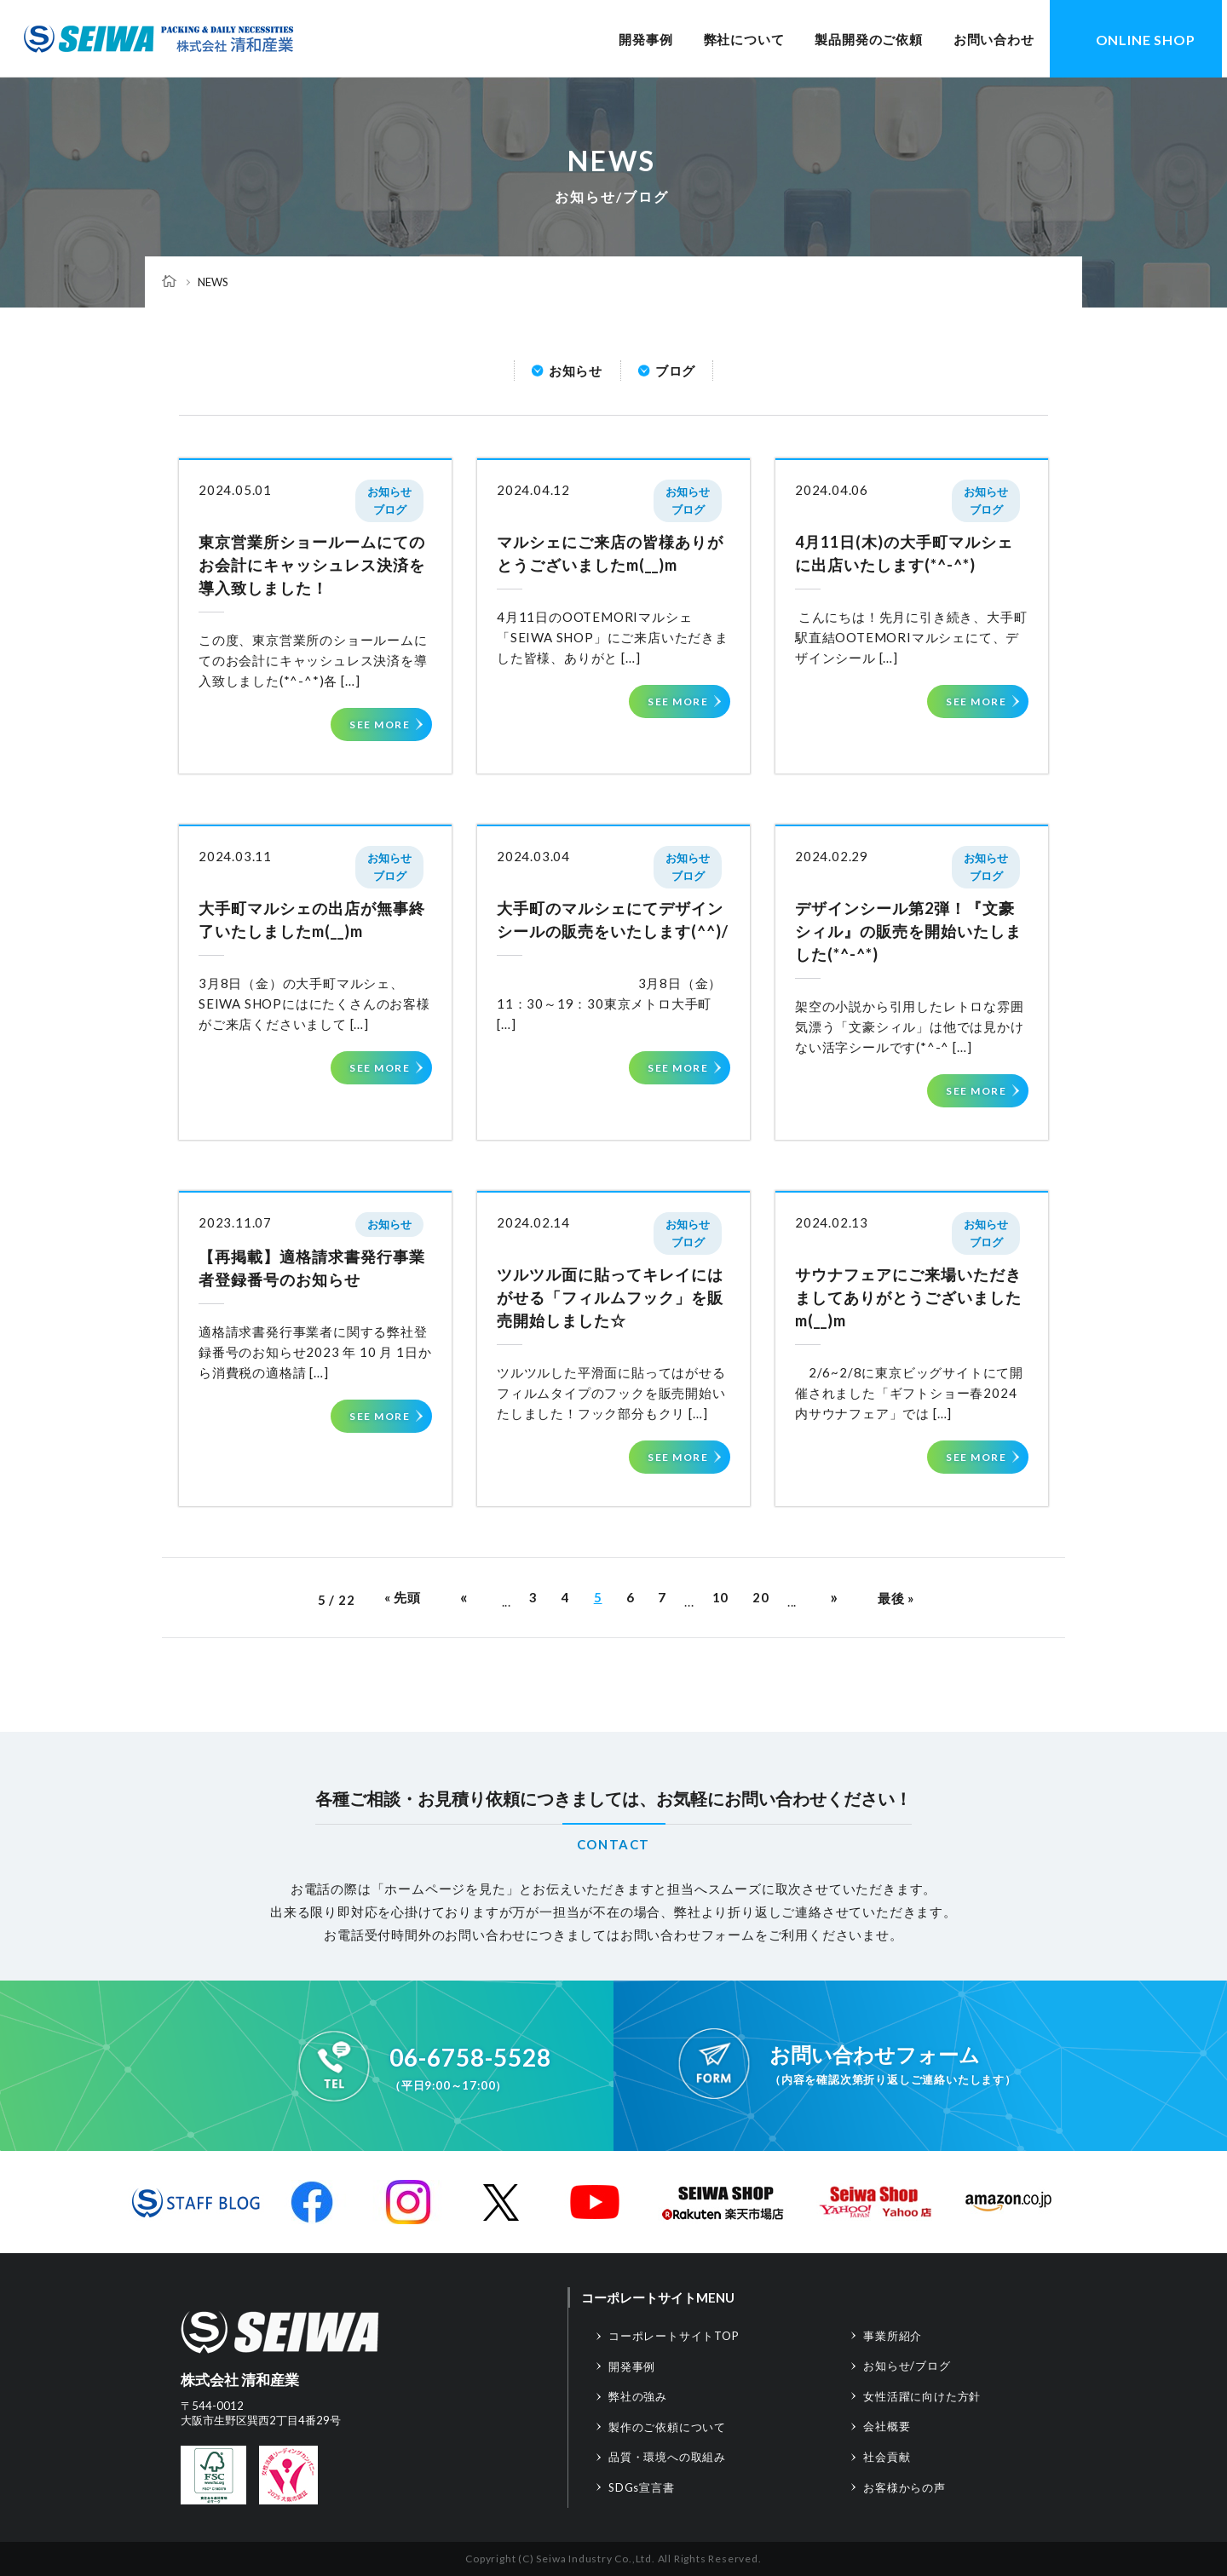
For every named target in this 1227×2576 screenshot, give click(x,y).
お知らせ (575, 370)
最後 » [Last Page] (896, 1598)
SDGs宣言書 (641, 2487)
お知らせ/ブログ (906, 2365)
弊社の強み (637, 2396)
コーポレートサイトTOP (674, 2336)
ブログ (675, 370)
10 (720, 1597)
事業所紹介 (892, 2336)
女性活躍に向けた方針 (922, 2396)
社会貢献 (886, 2457)
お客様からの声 (904, 2487)
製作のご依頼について (667, 2427)
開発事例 (645, 39)
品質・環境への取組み (667, 2457)
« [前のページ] (464, 1597)
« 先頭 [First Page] (402, 1597)
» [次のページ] (834, 1597)
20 (760, 1597)
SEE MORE (379, 724)
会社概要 (886, 2426)
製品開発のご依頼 (868, 39)
